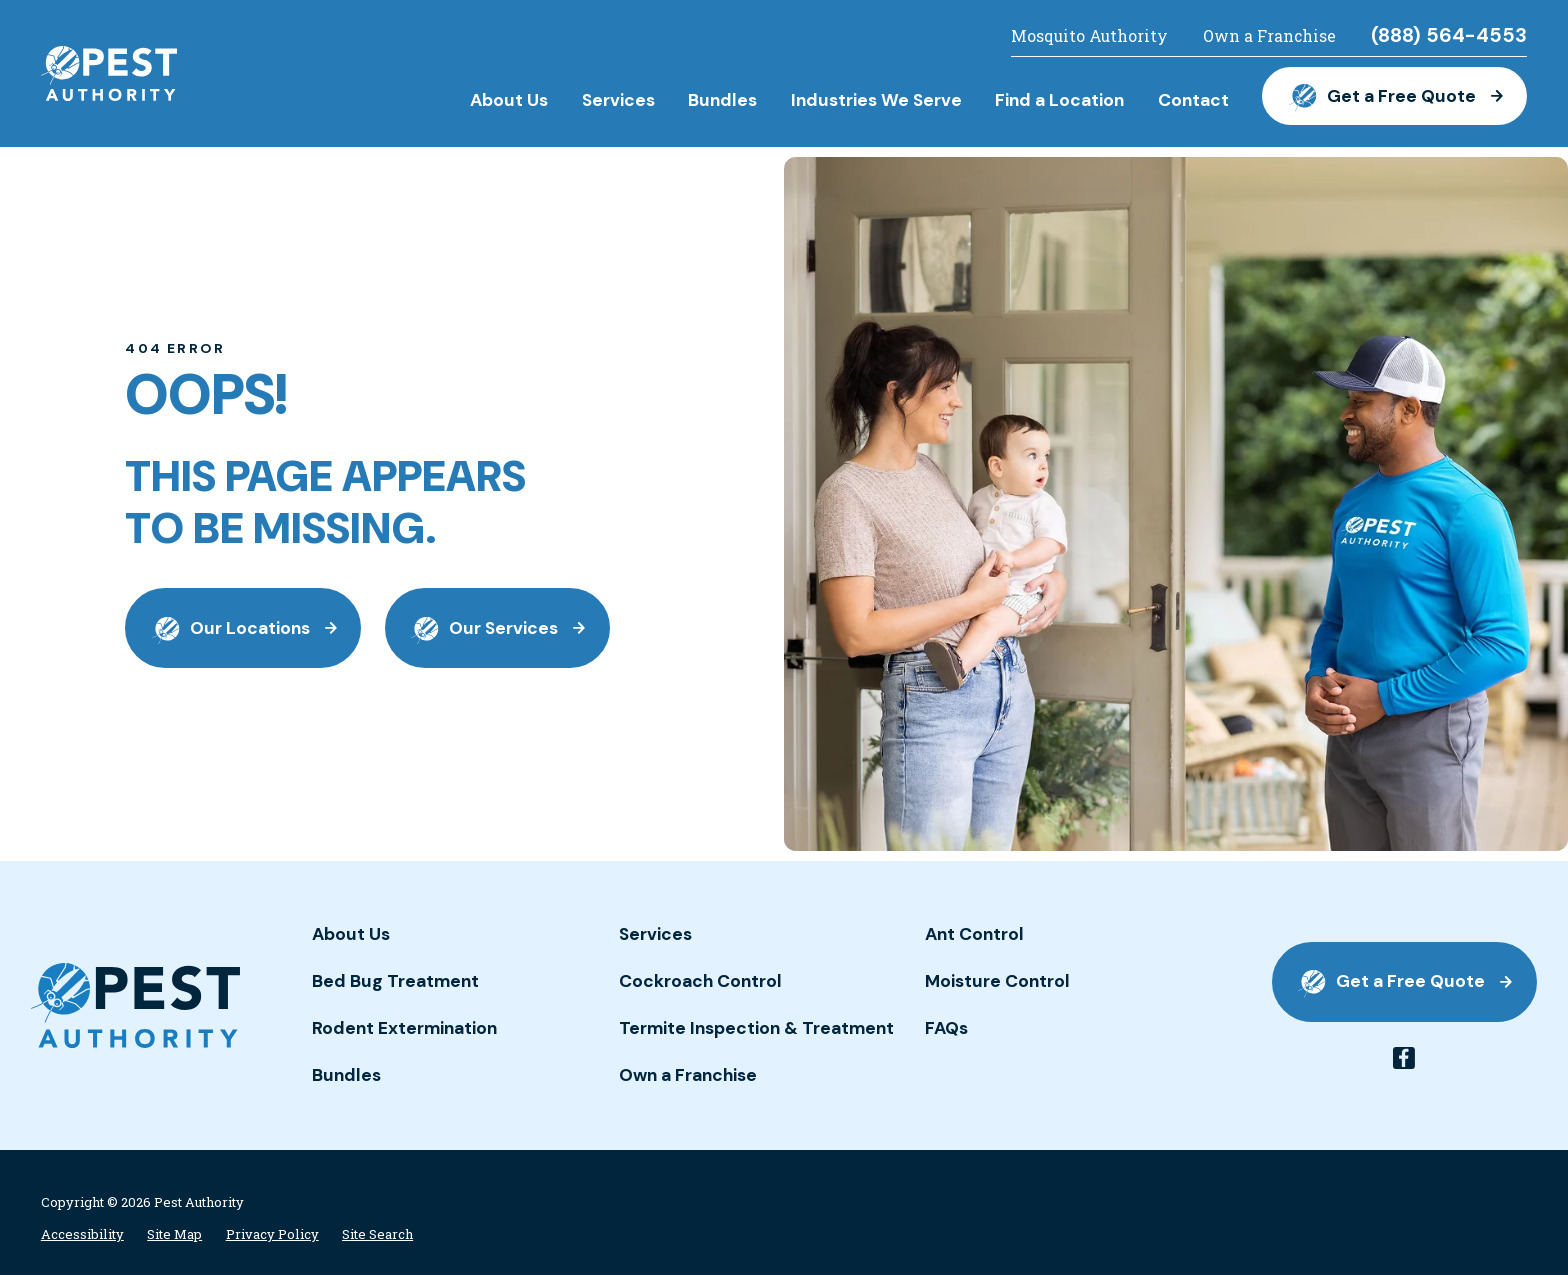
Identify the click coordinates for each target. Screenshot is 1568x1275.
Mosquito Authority (1089, 36)
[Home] (109, 74)
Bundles (346, 1075)
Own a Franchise (1269, 36)
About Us (351, 934)
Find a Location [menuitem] (1059, 100)
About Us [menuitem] (509, 100)
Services (655, 934)
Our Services (497, 628)
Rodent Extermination (404, 1028)
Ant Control (974, 934)
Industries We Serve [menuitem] (876, 100)
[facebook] (1404, 1058)
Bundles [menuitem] (722, 100)
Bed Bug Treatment (395, 981)
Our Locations (243, 628)
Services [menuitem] (618, 100)
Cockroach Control (700, 981)
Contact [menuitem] (1193, 100)
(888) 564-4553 (1449, 36)
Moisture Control (997, 981)
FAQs (946, 1028)
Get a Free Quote (1395, 95)
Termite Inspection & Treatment (756, 1028)
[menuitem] (82, 1234)
